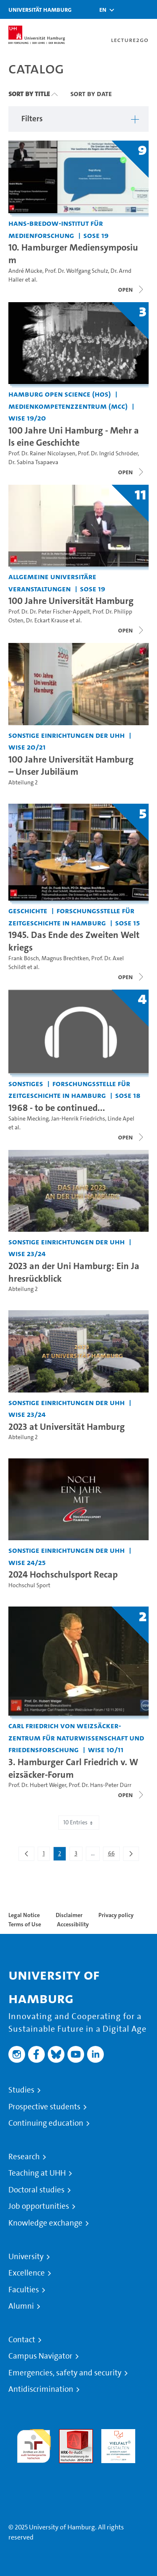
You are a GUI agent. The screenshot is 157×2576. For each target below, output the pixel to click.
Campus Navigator (40, 2356)
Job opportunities (38, 2206)
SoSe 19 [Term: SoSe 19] (95, 235)
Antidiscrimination (40, 2389)
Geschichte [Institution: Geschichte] (27, 910)
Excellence (26, 2273)
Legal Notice (24, 1915)
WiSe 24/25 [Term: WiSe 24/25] (27, 1562)
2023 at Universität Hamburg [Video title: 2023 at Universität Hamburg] (66, 1426)
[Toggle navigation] (146, 9)
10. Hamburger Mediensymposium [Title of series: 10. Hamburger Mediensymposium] (73, 253)
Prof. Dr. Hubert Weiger (37, 1785)
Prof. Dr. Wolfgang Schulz (76, 271)
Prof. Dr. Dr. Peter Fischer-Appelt (49, 612)
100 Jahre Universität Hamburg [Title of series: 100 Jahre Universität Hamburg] (71, 600)
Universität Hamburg (40, 9)
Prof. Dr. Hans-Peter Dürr (100, 1785)
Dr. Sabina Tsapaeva (33, 462)
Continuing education (45, 2123)
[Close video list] (131, 289)
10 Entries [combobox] (78, 1822)
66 (113, 1855)
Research (24, 2156)
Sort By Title (29, 94)
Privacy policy (116, 1915)
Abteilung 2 (23, 782)
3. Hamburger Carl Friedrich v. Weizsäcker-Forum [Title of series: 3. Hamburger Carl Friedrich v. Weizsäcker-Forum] (73, 1768)
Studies (21, 2090)
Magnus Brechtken (65, 958)
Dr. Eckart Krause (47, 620)
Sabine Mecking (28, 1119)
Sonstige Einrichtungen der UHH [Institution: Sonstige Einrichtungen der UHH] (66, 735)
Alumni (21, 2306)
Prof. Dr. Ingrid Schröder (108, 453)
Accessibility (73, 1924)
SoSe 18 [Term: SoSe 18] (127, 1095)
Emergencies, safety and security (64, 2372)
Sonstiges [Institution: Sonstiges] (25, 1083)
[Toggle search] (125, 9)
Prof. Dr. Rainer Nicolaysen (41, 453)
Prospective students (44, 2106)
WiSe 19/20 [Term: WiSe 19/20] (27, 418)
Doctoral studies (36, 2189)
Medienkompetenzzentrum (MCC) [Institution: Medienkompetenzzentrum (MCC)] (68, 406)
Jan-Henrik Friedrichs (78, 1119)
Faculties (23, 2289)
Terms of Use (24, 1924)
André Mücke (25, 271)
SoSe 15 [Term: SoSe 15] (127, 922)
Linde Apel (121, 1119)
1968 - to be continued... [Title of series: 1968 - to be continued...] (56, 1107)
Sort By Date (91, 94)
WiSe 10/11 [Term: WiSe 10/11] (106, 1749)
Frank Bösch (23, 958)
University (26, 2256)
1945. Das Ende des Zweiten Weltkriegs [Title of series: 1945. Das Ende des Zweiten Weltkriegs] (73, 941)
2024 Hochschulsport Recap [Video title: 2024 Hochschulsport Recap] (63, 1574)
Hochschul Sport (29, 1585)
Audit (67, 2434)
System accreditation (34, 2473)
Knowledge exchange (45, 2223)
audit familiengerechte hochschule (34, 2444)
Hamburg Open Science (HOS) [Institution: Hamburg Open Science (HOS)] (59, 394)
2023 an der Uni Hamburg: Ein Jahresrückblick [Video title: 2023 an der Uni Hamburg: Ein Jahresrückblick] (73, 1272)
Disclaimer (69, 1915)
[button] (102, 10)
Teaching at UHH (37, 2173)
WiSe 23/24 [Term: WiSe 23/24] (27, 1253)
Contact (21, 2339)
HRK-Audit (116, 2434)
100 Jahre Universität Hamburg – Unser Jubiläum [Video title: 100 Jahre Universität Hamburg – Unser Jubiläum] (71, 765)
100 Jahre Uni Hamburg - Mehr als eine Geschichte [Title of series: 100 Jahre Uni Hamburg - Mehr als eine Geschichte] (73, 436)
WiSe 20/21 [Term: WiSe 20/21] (27, 747)
